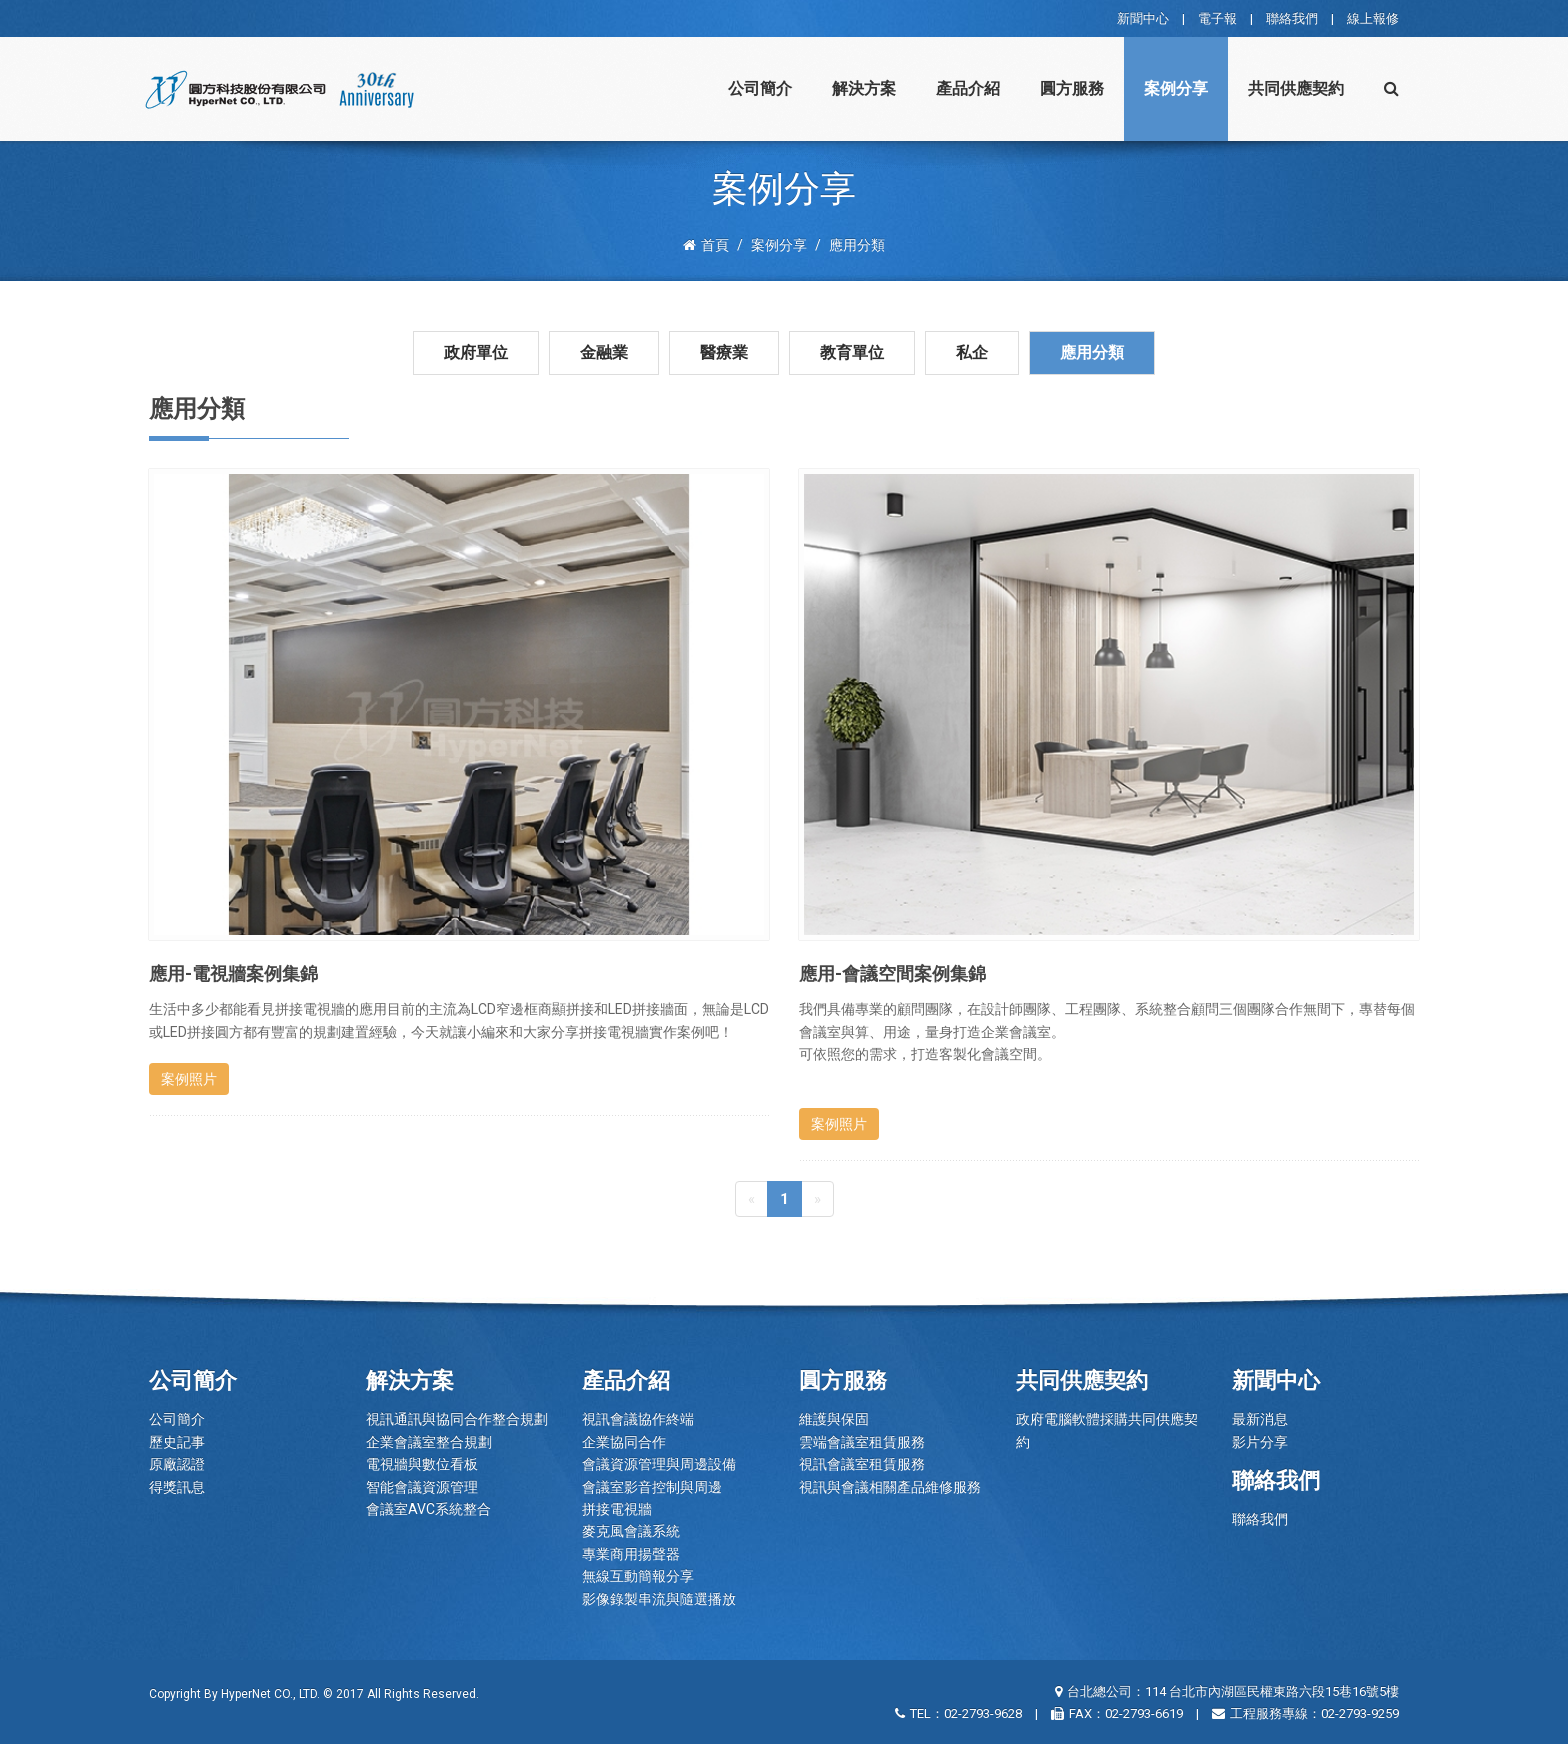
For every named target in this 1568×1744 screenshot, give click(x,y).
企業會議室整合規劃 (429, 1442)
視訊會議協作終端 (638, 1419)
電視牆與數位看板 (422, 1464)
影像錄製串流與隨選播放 (659, 1599)
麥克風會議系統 (631, 1531)
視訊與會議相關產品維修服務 (890, 1487)
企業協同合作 (624, 1442)
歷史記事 (177, 1442)
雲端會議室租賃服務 (862, 1442)
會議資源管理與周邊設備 (659, 1464)
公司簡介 (760, 88)
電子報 (1217, 18)
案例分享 (1176, 88)
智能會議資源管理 (422, 1487)
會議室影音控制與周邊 (652, 1487)
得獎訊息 (177, 1487)
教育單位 (852, 352)
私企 (972, 352)
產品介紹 (968, 88)
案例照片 (189, 1079)
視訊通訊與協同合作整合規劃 (457, 1419)
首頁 (706, 245)
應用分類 (1092, 352)
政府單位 (476, 352)
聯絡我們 (1292, 18)
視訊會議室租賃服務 (862, 1464)
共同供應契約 (1296, 88)
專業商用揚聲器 (631, 1554)
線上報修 (1373, 18)
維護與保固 (834, 1419)
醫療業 (724, 352)
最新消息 (1260, 1419)
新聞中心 (1143, 18)
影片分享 (1260, 1442)
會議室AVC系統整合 (428, 1509)
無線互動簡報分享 (638, 1576)
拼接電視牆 (617, 1509)
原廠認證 (177, 1464)
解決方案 (864, 88)
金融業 (604, 352)
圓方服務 (1072, 88)
